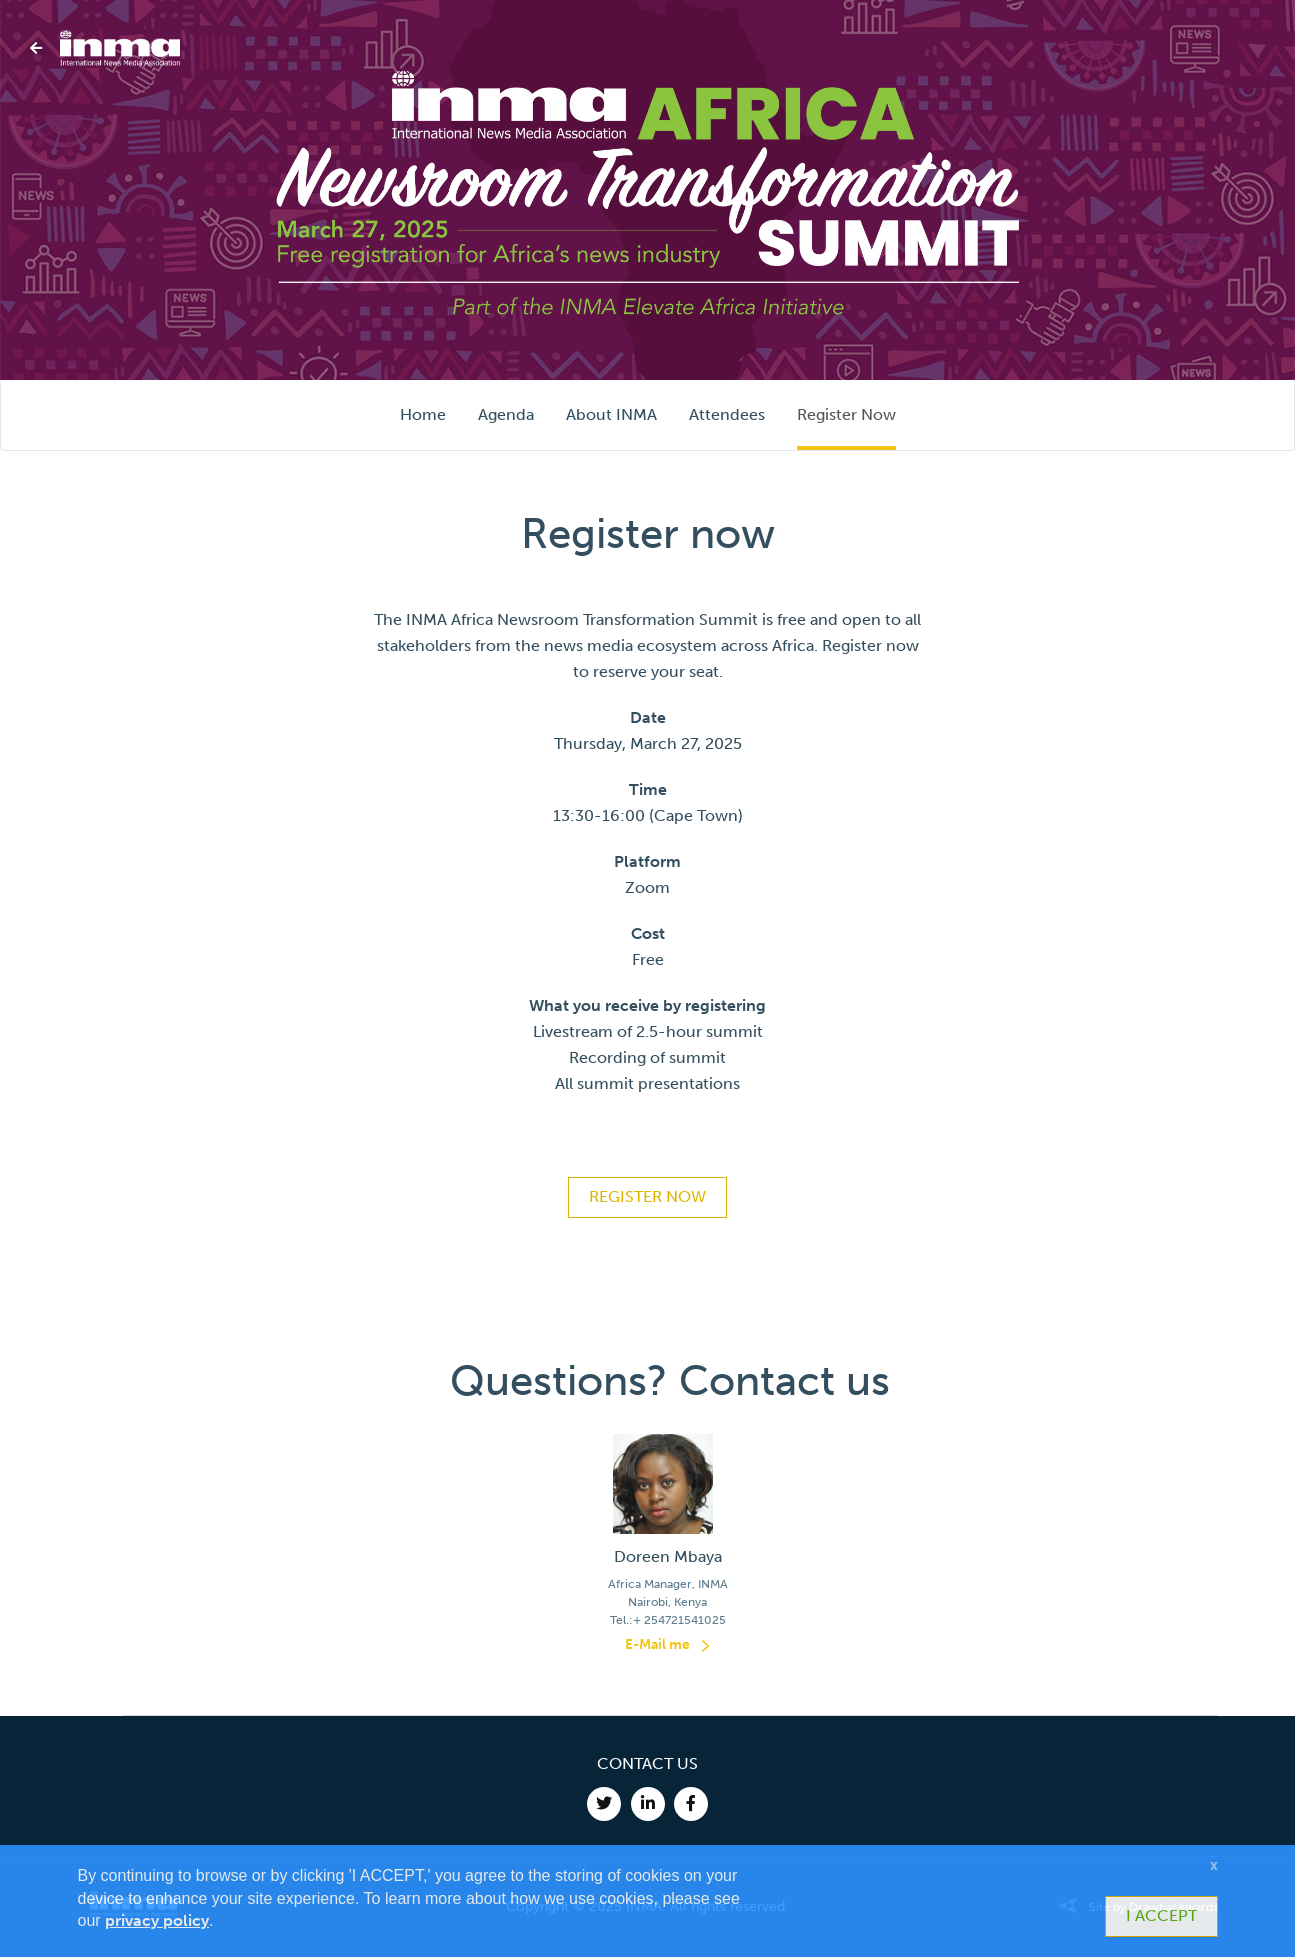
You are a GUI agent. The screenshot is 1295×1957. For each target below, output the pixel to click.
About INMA (611, 414)
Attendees (727, 414)
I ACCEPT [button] (1161, 1915)
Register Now (846, 414)
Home (423, 414)
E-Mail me (657, 1644)
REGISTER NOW (647, 1196)
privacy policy (157, 1920)
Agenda (506, 414)
